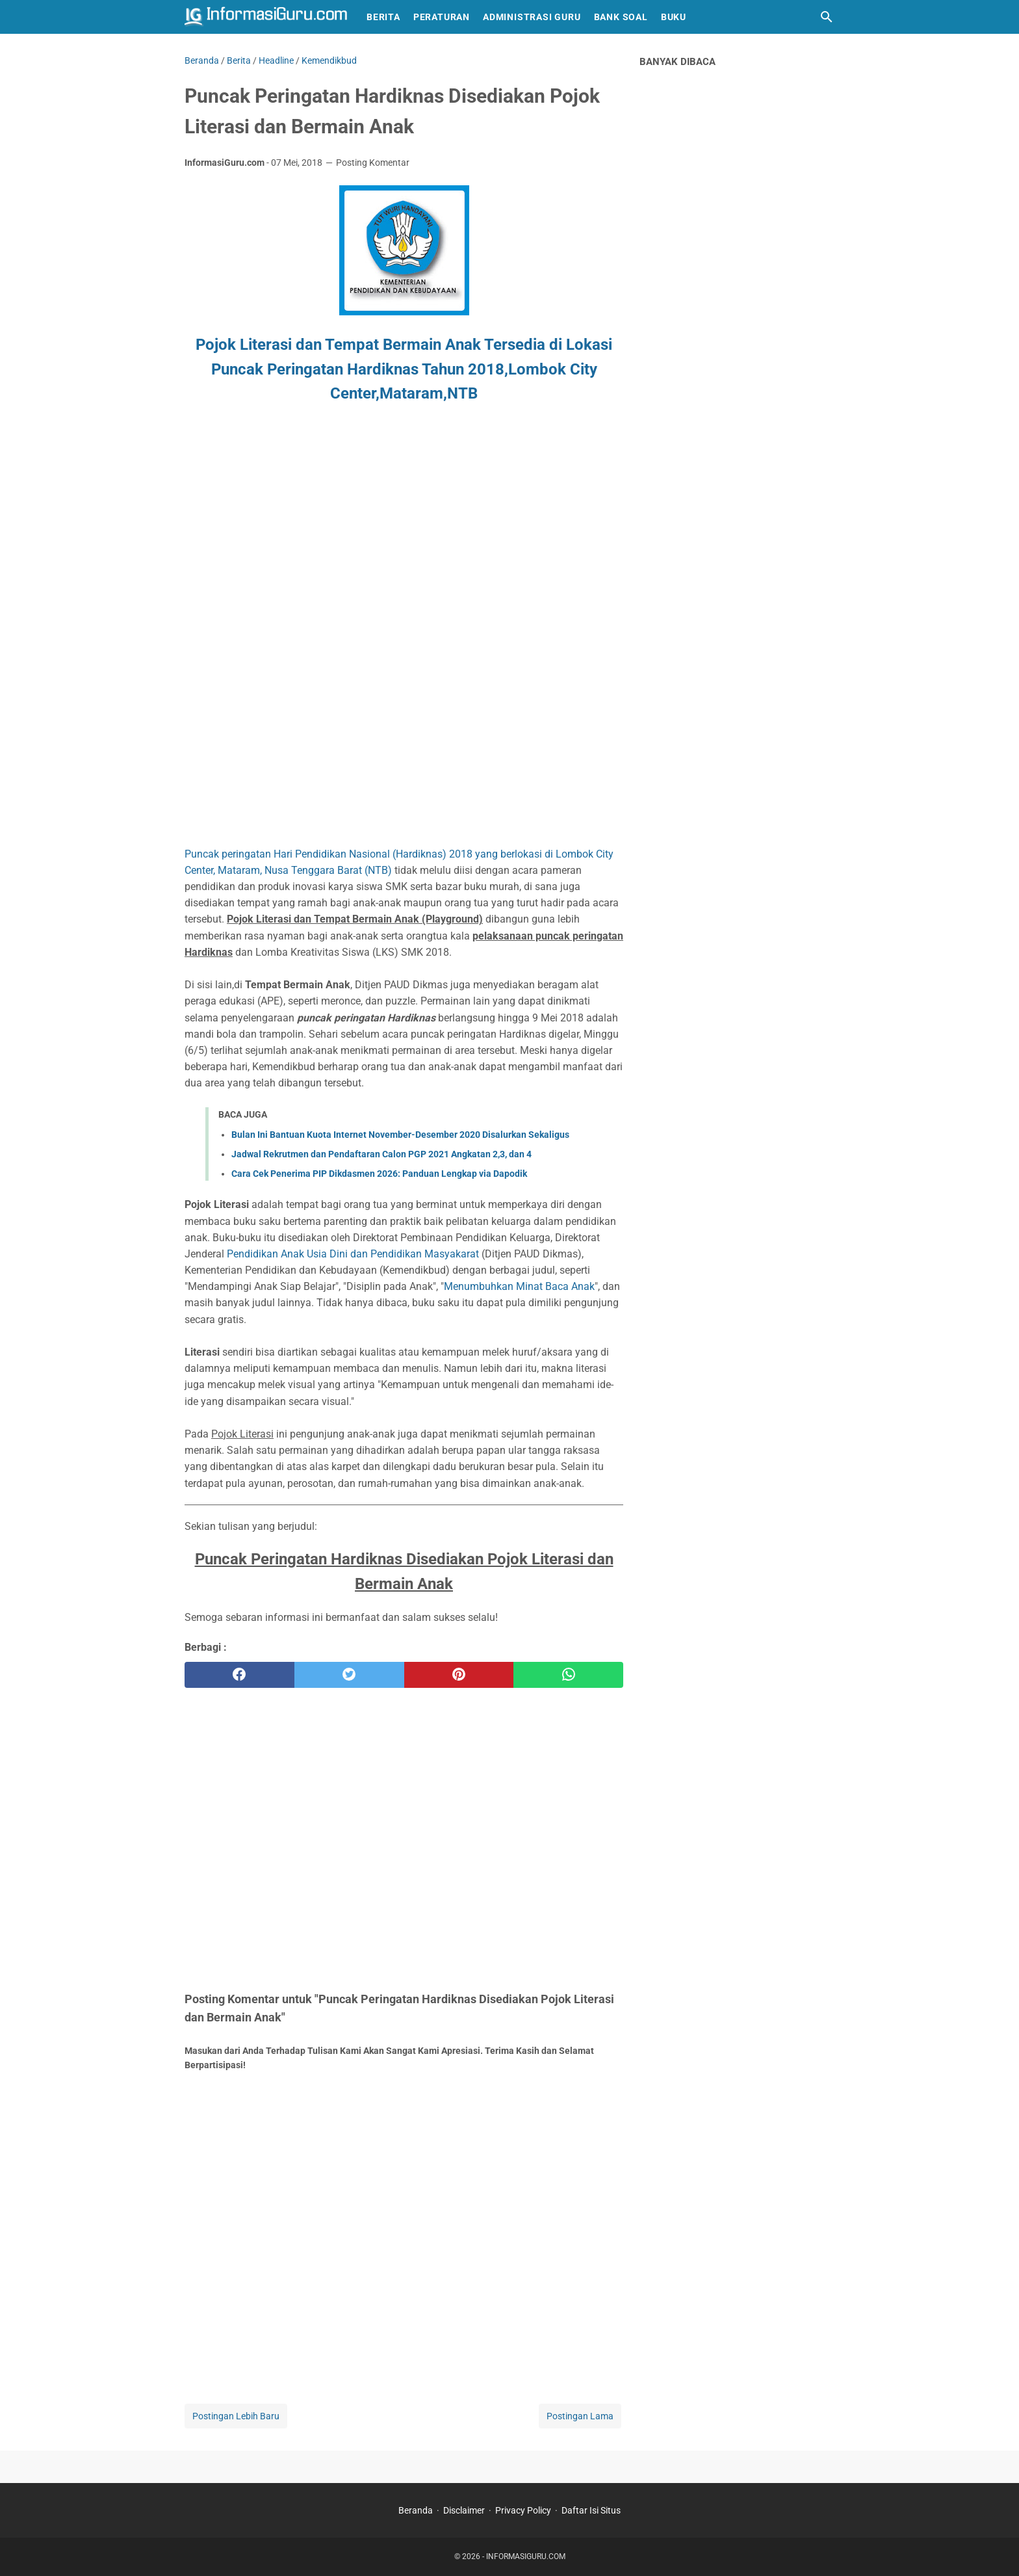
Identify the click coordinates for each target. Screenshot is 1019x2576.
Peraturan (441, 17)
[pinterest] (459, 1675)
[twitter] (349, 1675)
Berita (383, 17)
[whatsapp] (568, 1675)
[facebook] (239, 1675)
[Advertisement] (294, 544)
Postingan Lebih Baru (235, 2416)
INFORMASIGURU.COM (525, 2556)
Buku (673, 17)
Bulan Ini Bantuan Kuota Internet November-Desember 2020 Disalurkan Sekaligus (400, 1134)
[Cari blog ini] (826, 17)
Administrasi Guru (532, 17)
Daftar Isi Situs (591, 2510)
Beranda (415, 2510)
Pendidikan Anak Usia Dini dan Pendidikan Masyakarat (353, 1254)
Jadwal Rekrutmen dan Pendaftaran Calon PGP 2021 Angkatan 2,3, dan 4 (381, 1154)
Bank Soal (621, 17)
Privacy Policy (523, 2510)
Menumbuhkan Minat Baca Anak (519, 1286)
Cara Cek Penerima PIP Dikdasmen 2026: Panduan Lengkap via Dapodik (379, 1173)
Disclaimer (464, 2510)
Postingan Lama (580, 2416)
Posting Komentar (372, 162)
